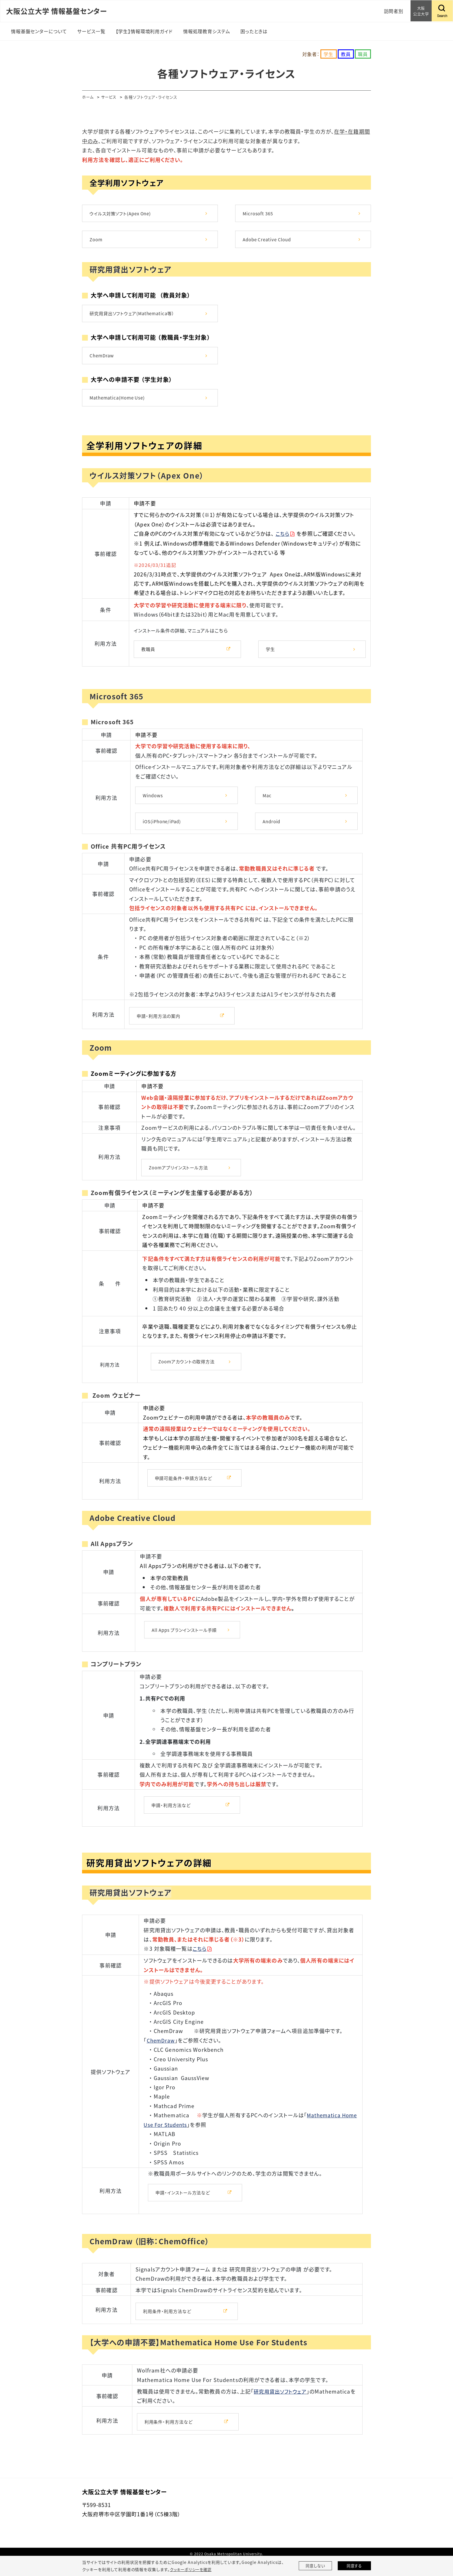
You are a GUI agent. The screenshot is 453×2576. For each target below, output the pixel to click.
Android (272, 828)
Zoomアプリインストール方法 (180, 1176)
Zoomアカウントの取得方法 (188, 1371)
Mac (267, 801)
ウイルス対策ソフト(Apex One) (122, 213)
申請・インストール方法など (184, 2206)
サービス (110, 97)
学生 (271, 655)
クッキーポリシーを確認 (192, 2569)
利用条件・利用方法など (168, 2325)
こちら (283, 539)
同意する (354, 2566)
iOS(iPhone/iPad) (163, 828)
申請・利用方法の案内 (160, 1024)
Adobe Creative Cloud (269, 241)
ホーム (88, 97)
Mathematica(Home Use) (119, 402)
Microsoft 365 (259, 213)
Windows (153, 801)
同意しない (315, 2566)
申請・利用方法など (172, 1817)
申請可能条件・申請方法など (185, 1489)
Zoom (97, 241)
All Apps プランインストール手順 (187, 1641)
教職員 (148, 655)
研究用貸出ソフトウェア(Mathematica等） (134, 316)
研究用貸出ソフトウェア (282, 2406)
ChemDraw (103, 359)
